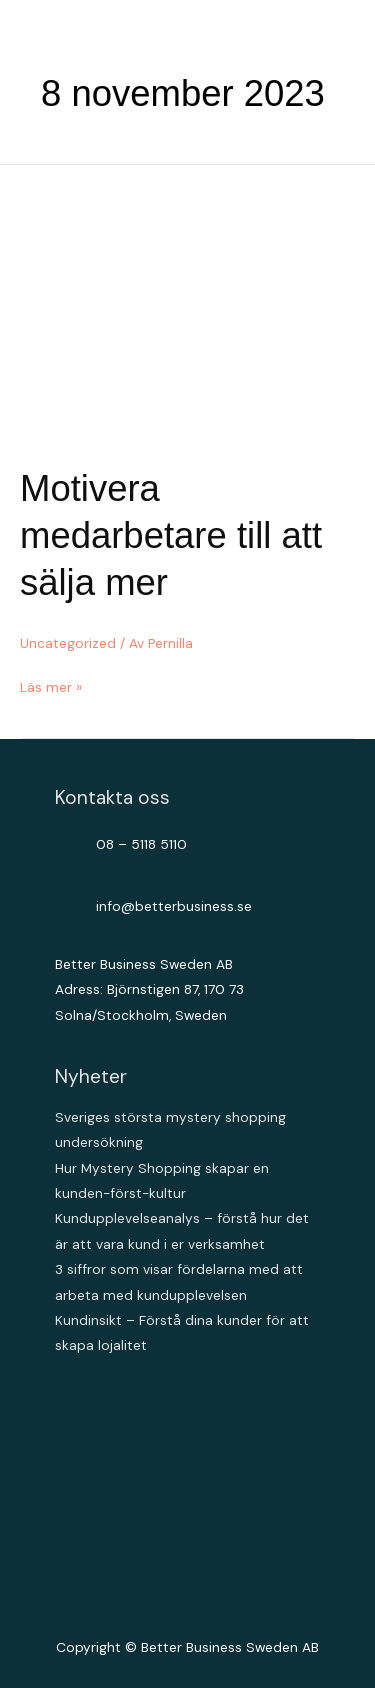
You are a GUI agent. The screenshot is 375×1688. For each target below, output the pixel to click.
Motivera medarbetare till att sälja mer (171, 536)
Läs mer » (51, 687)
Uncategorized (68, 643)
